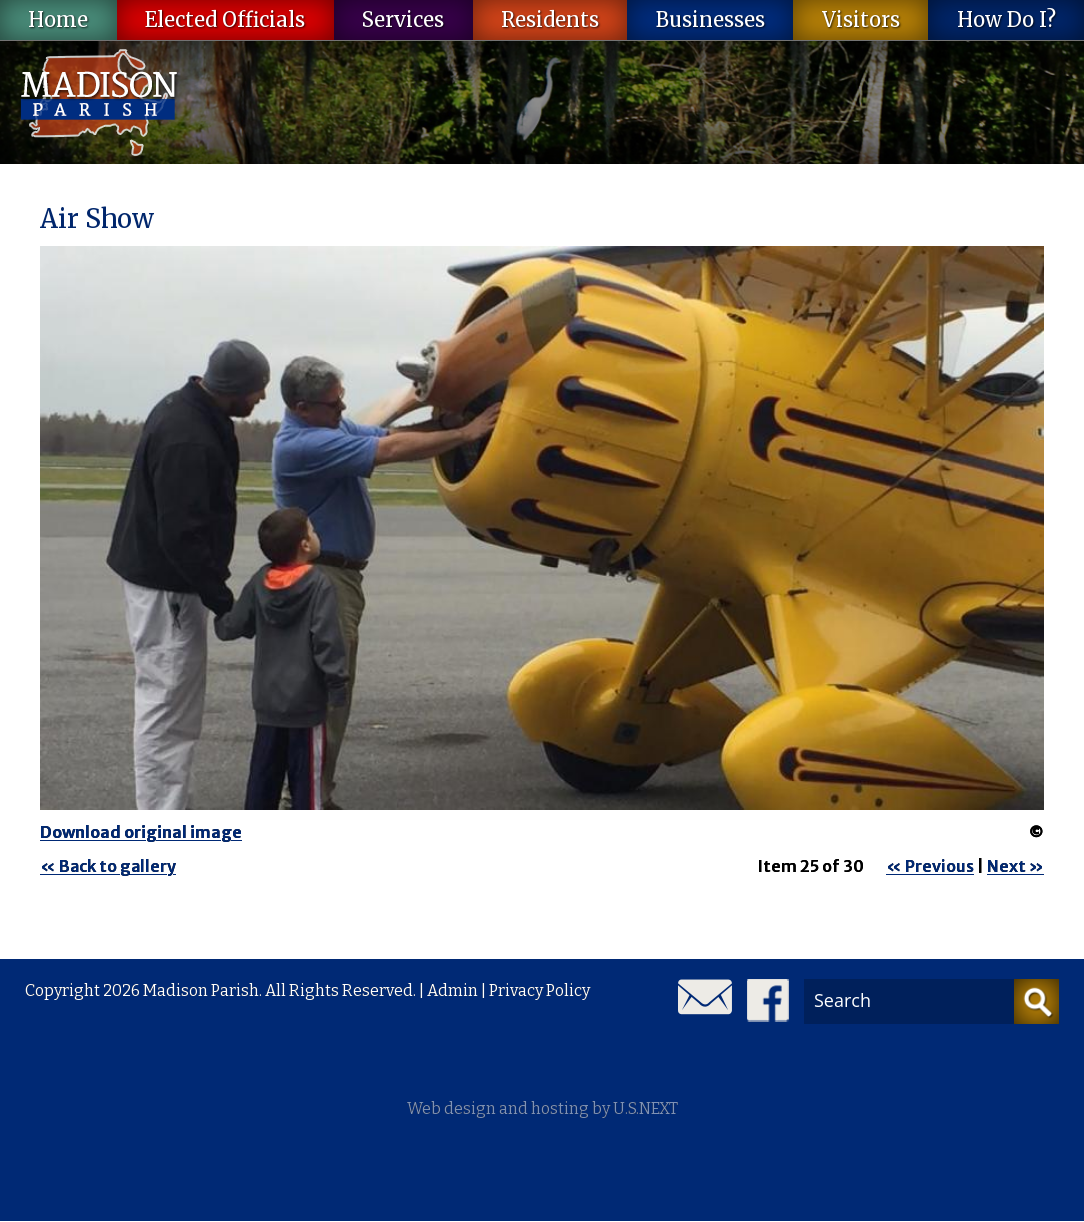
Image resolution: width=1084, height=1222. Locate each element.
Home (58, 19)
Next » (1015, 866)
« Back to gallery (108, 866)
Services (403, 19)
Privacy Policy (539, 990)
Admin (452, 990)
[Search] (1036, 1001)
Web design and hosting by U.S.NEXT (542, 1108)
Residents (550, 19)
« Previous (930, 866)
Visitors (861, 19)
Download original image (141, 832)
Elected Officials (225, 19)
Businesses (710, 19)
